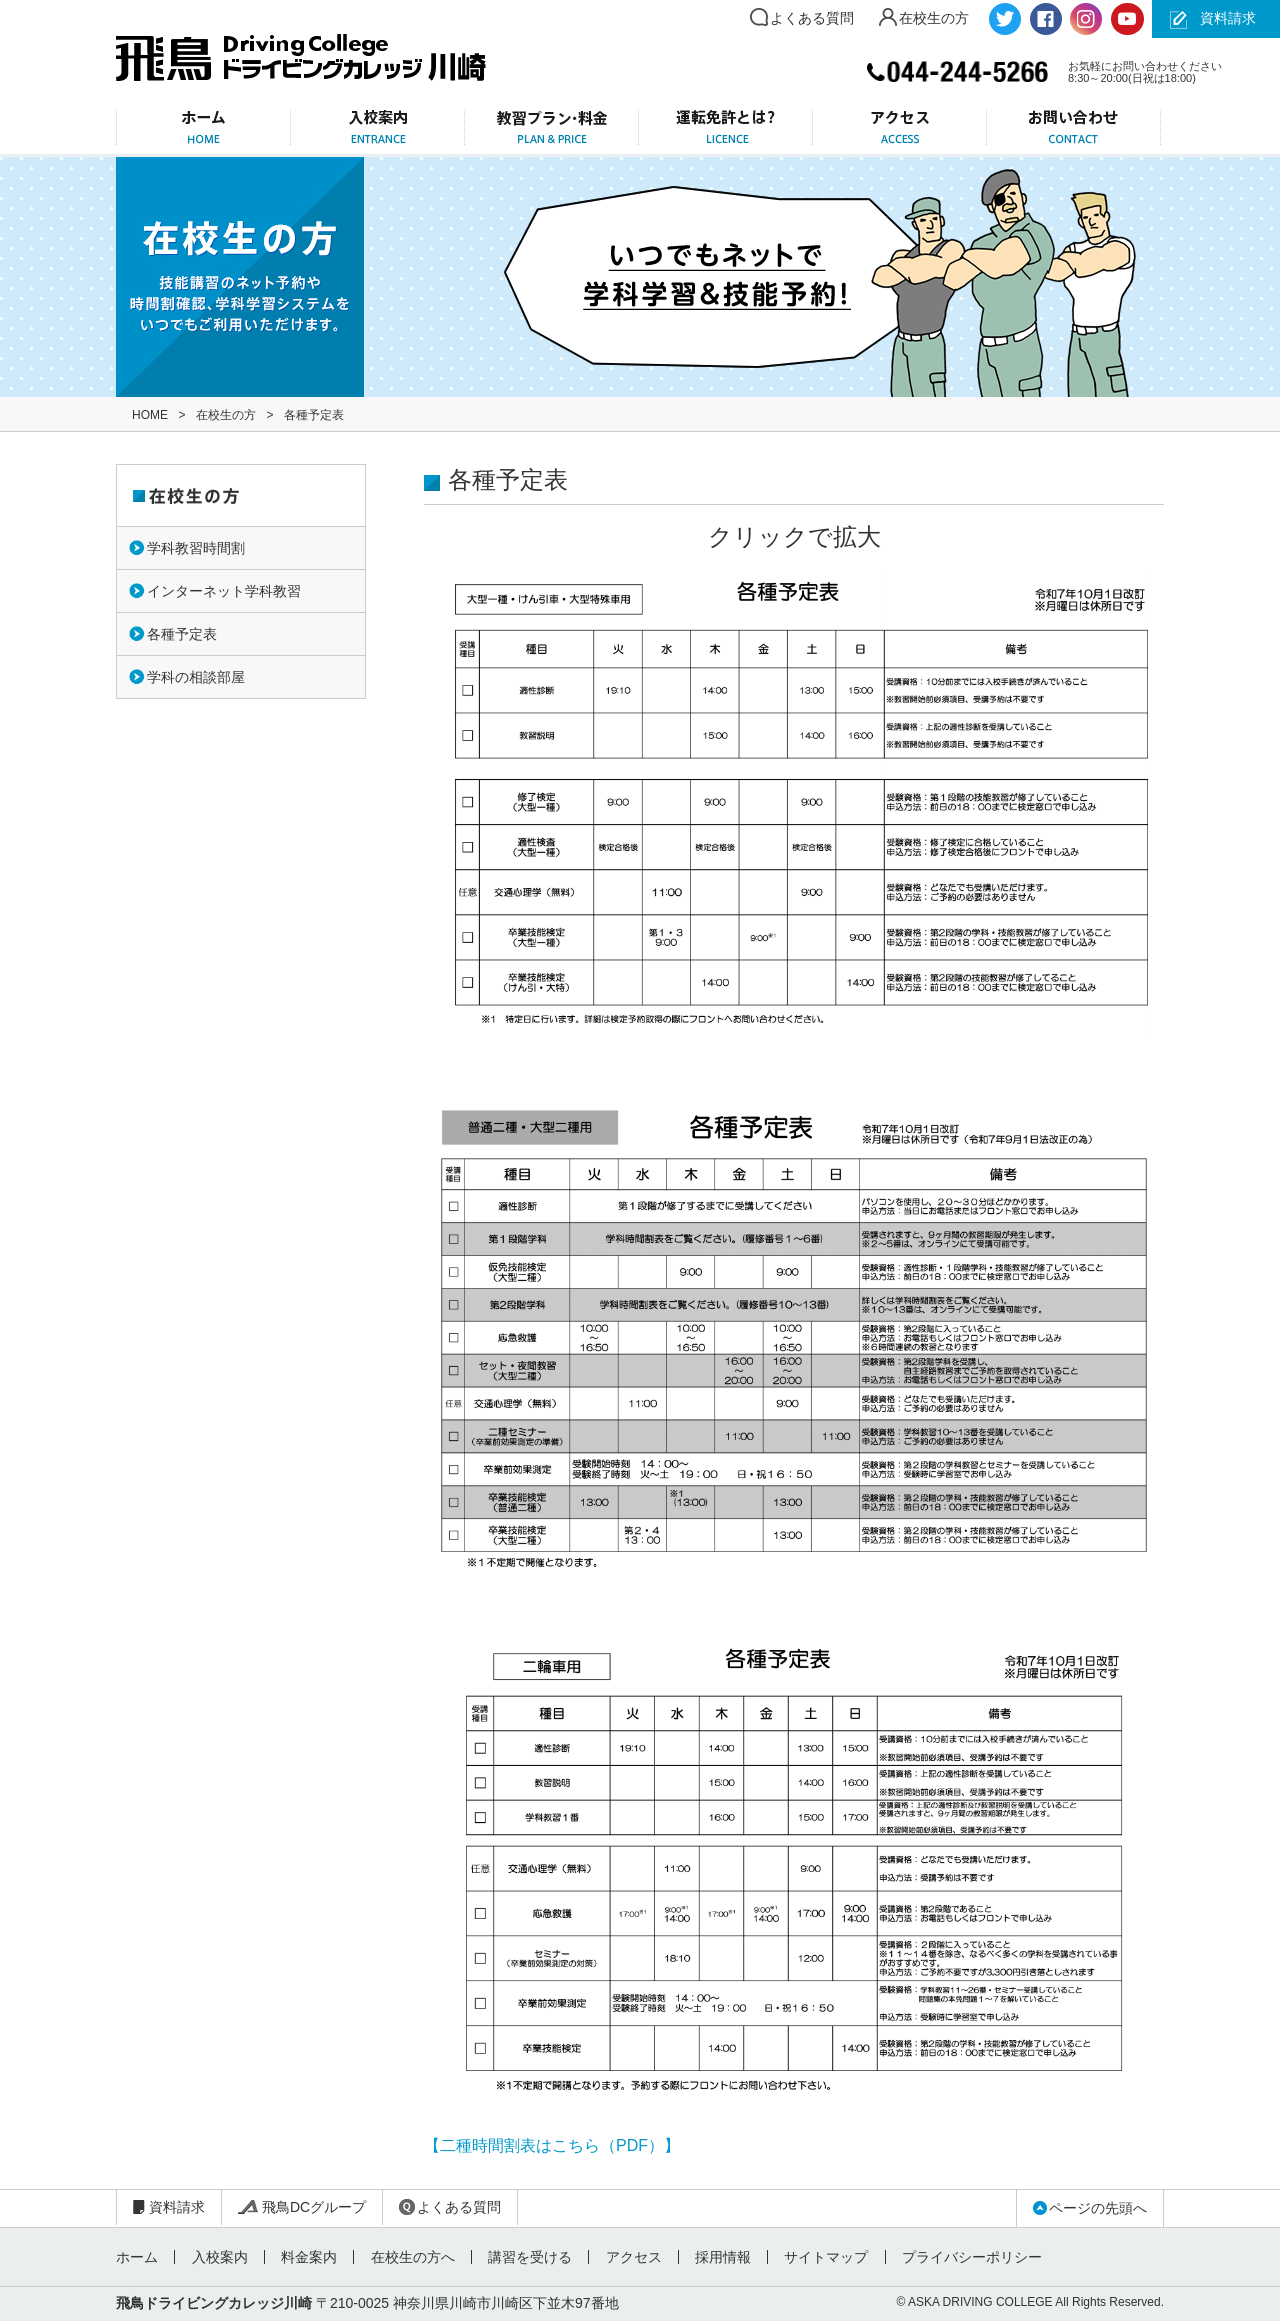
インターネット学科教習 (224, 591)
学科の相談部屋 (196, 677)
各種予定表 (182, 634)
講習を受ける (528, 2257)
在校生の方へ (411, 2257)
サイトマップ (823, 2257)
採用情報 (720, 2257)
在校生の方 (934, 18)
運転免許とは (726, 127)
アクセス (900, 127)
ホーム (203, 127)
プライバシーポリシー (968, 2257)
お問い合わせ (1074, 127)
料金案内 (308, 2257)
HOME (150, 415)
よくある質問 (812, 18)
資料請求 (1228, 18)
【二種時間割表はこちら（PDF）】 (552, 2145)
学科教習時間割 (196, 548)
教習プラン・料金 (552, 127)
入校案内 (378, 127)
